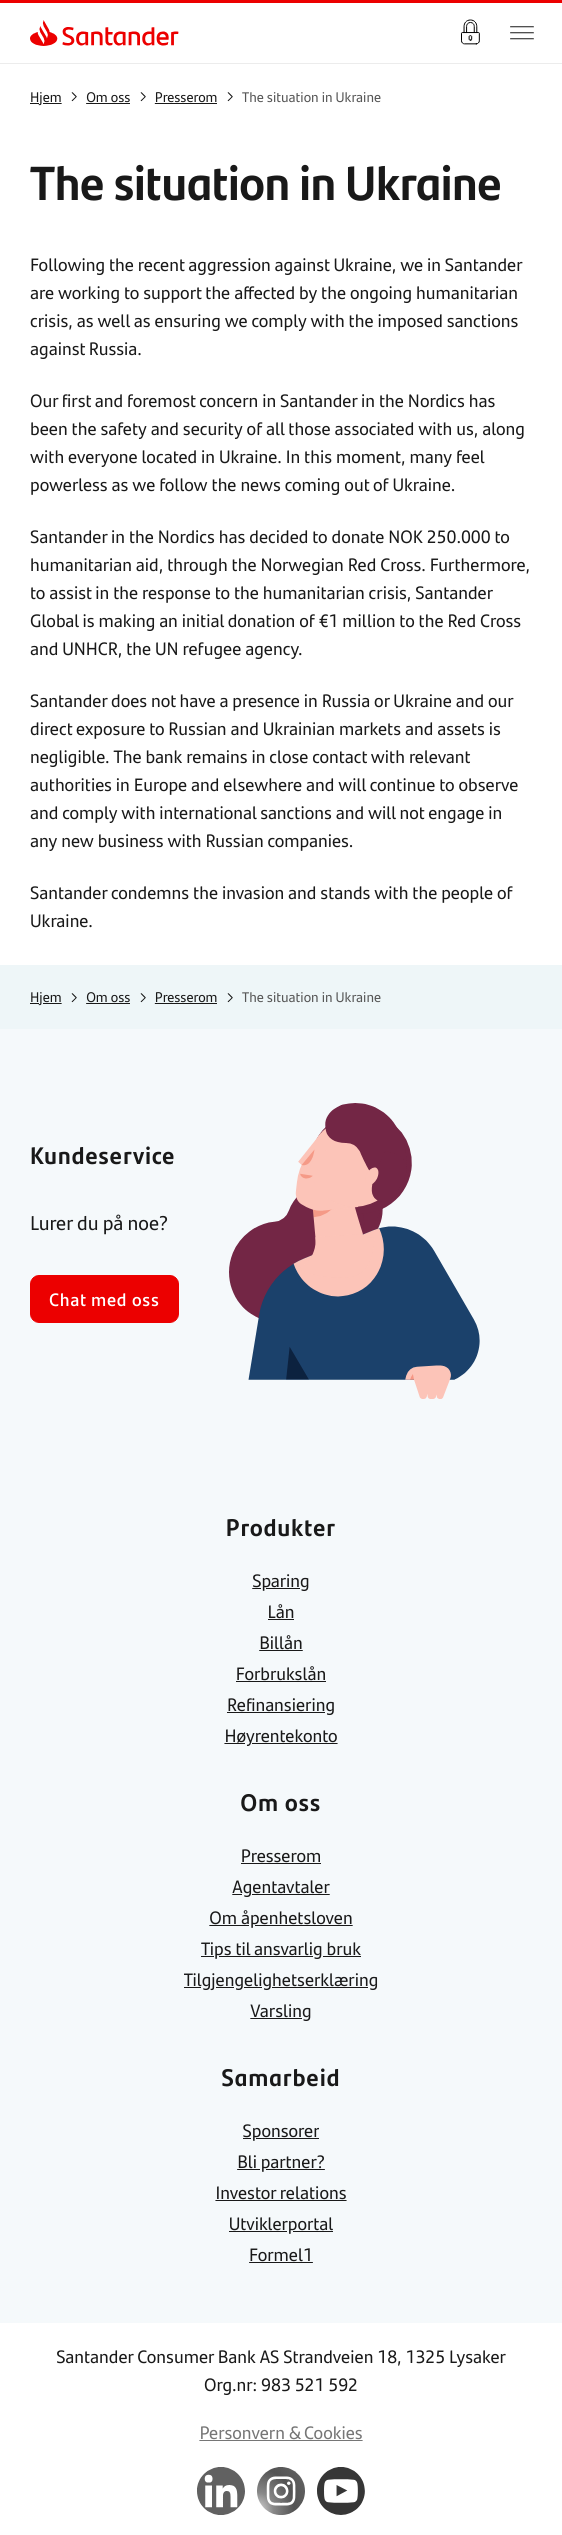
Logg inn (470, 33)
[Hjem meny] (522, 33)
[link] (46, 33)
